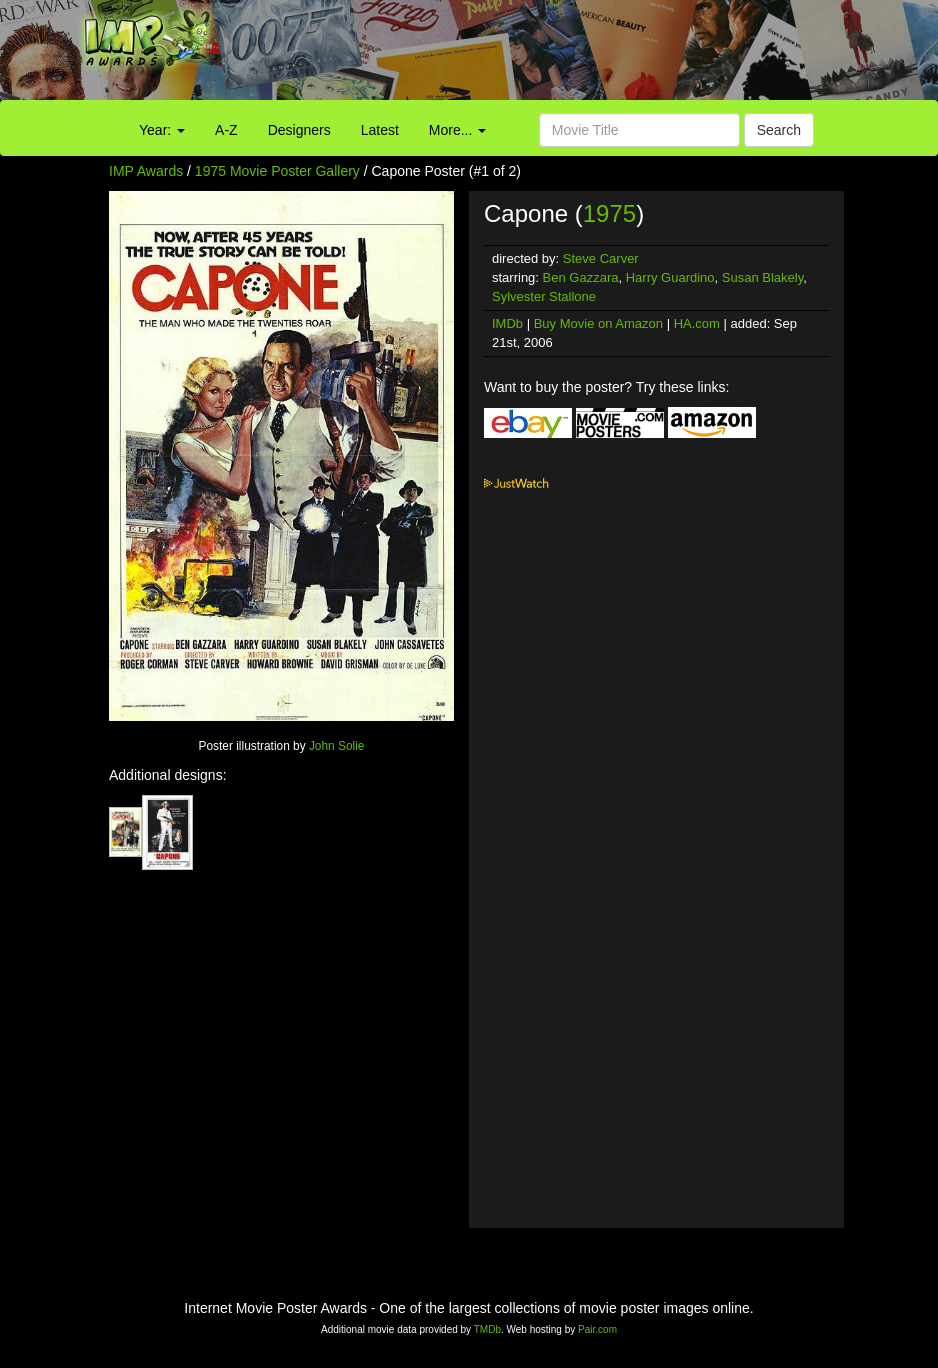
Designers (299, 130)
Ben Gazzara (581, 277)
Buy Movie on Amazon (598, 323)
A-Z (226, 130)
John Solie (337, 746)
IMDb (507, 323)
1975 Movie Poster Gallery (277, 171)
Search (779, 130)
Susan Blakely (762, 277)
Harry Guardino (670, 277)
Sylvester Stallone (544, 296)
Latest (380, 130)
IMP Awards (146, 171)
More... (457, 130)
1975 (609, 213)
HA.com (697, 323)
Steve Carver (601, 258)
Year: (162, 130)
